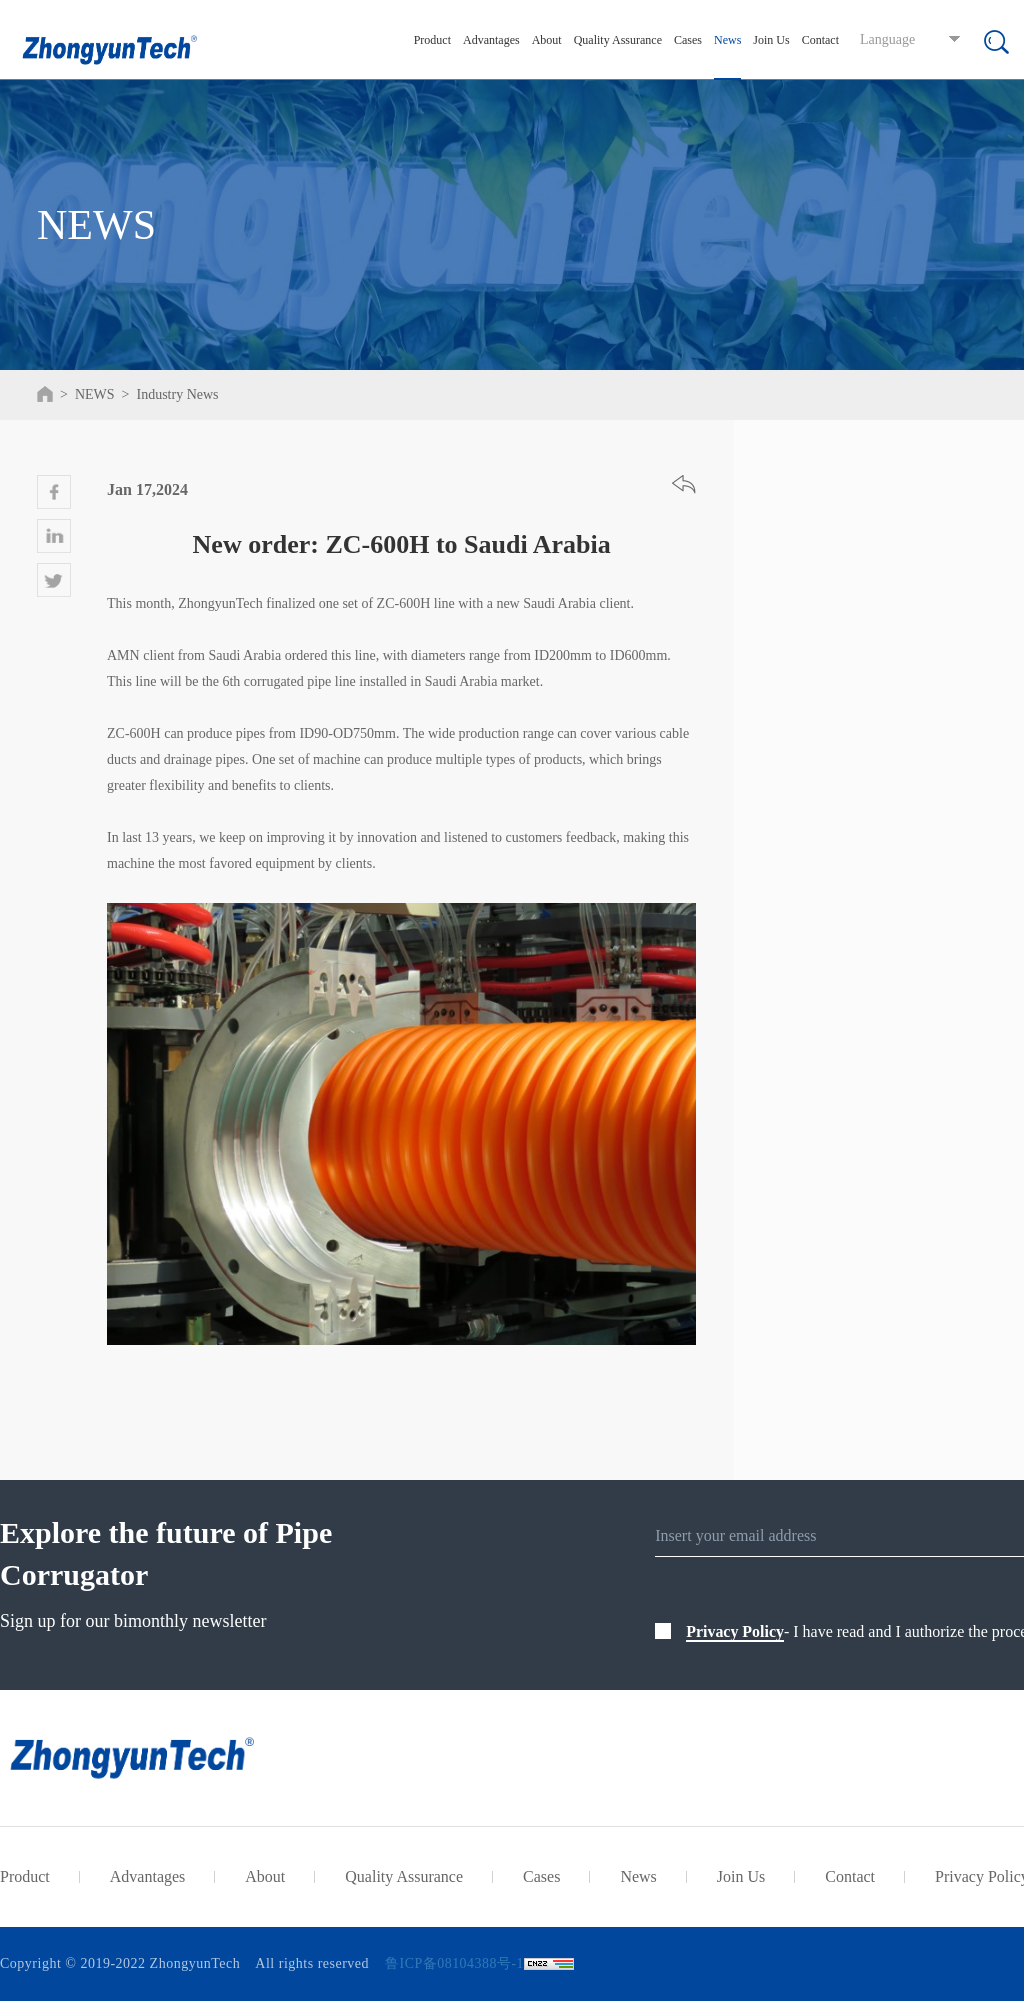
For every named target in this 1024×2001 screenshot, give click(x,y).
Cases (688, 40)
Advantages (491, 40)
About (547, 40)
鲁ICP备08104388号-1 (454, 1963)
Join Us (771, 40)
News (727, 40)
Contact (820, 40)
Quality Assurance (618, 40)
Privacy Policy (735, 1631)
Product (432, 40)
